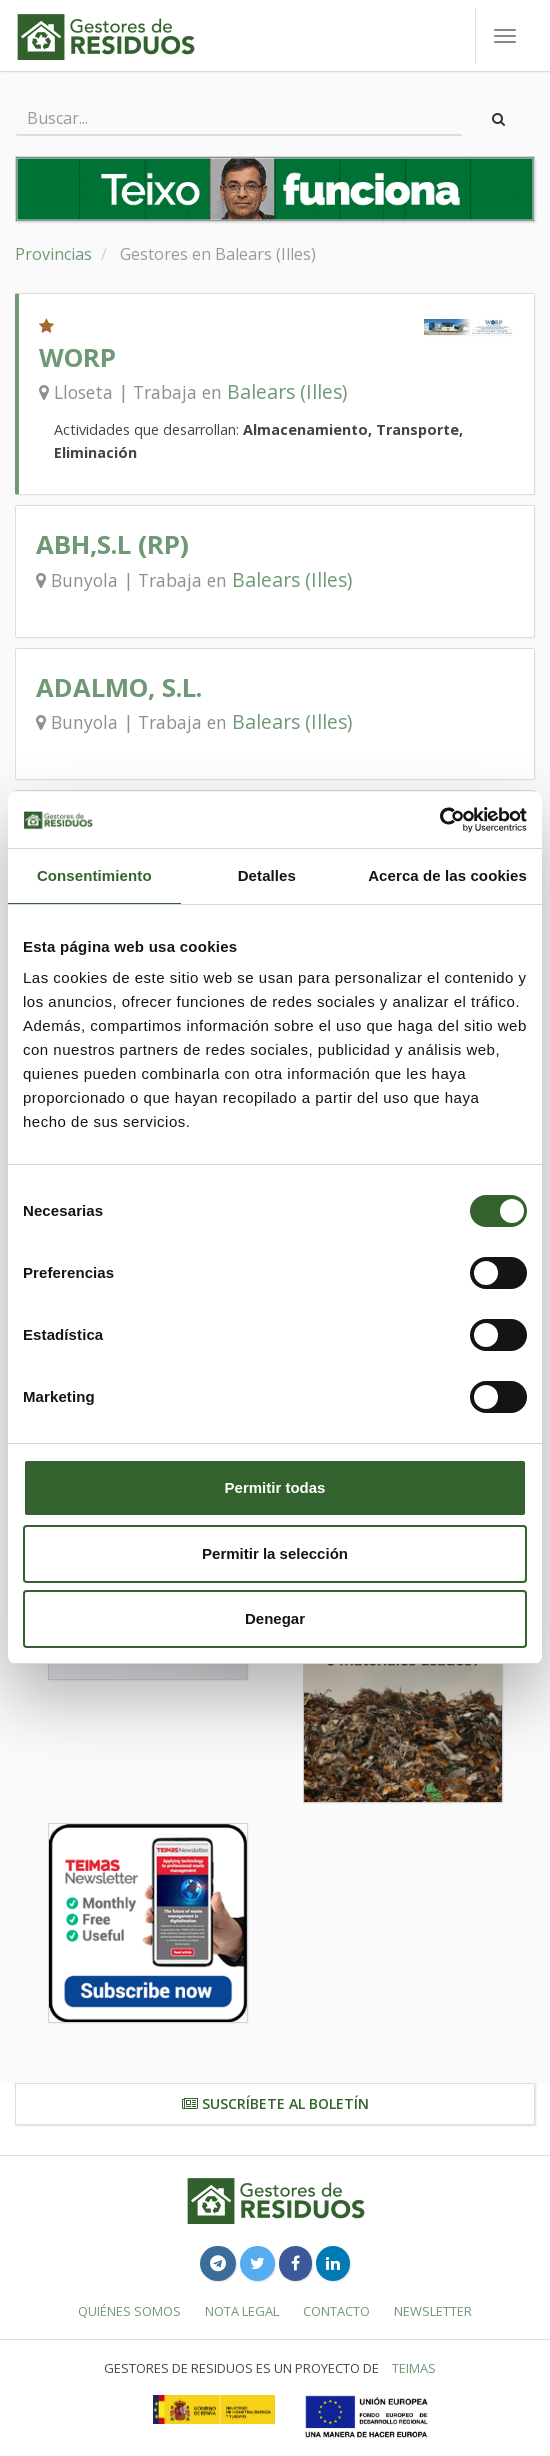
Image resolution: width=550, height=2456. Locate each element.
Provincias (53, 254)
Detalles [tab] (267, 875)
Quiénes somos (129, 2311)
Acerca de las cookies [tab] (447, 875)
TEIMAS (414, 2368)
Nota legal (242, 2311)
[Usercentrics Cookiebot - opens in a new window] (439, 820)
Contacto (336, 2311)
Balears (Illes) (287, 391)
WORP (77, 357)
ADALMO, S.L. (119, 687)
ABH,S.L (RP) (112, 544)
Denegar (275, 1618)
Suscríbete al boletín (275, 2103)
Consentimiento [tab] (94, 875)
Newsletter (433, 2311)
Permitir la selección (275, 1553)
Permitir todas (275, 1487)
